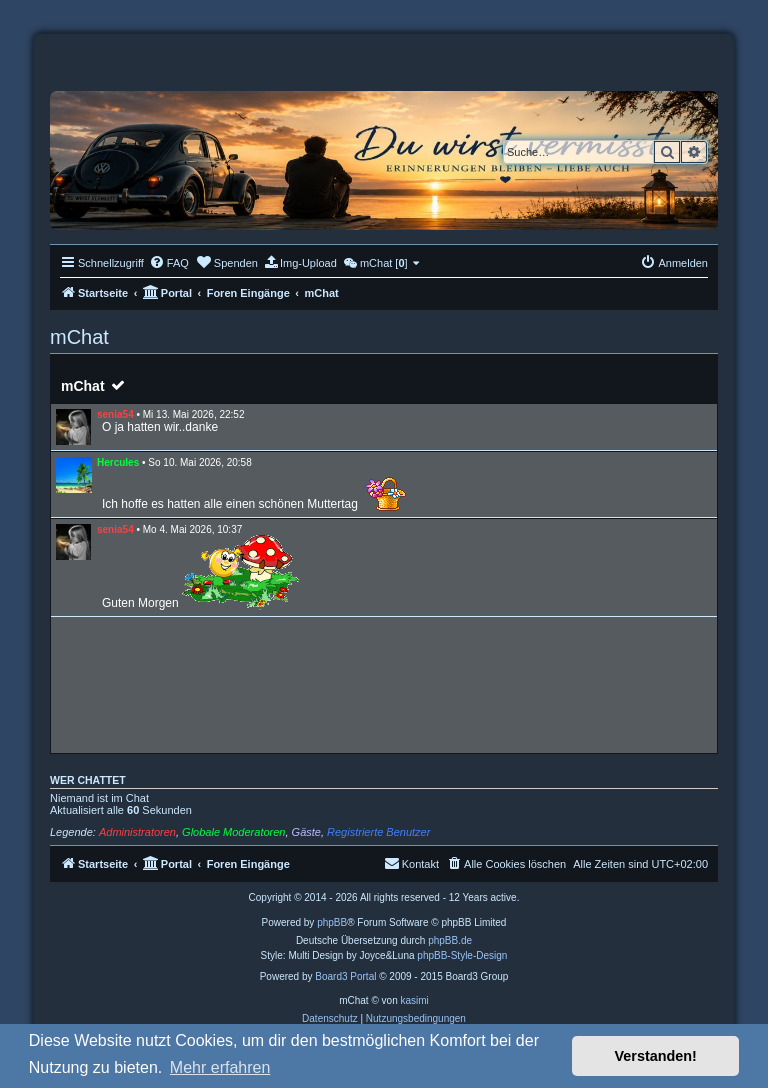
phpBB (332, 922)
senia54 (115, 414)
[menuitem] (169, 263)
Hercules (118, 462)
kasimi (414, 1000)
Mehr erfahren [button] (220, 1067)
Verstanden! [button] (656, 1056)
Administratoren (137, 832)
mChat (83, 386)
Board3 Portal (345, 976)
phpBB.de (450, 940)
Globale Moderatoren (233, 832)
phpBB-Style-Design (462, 955)
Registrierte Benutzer (378, 832)
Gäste (306, 832)
